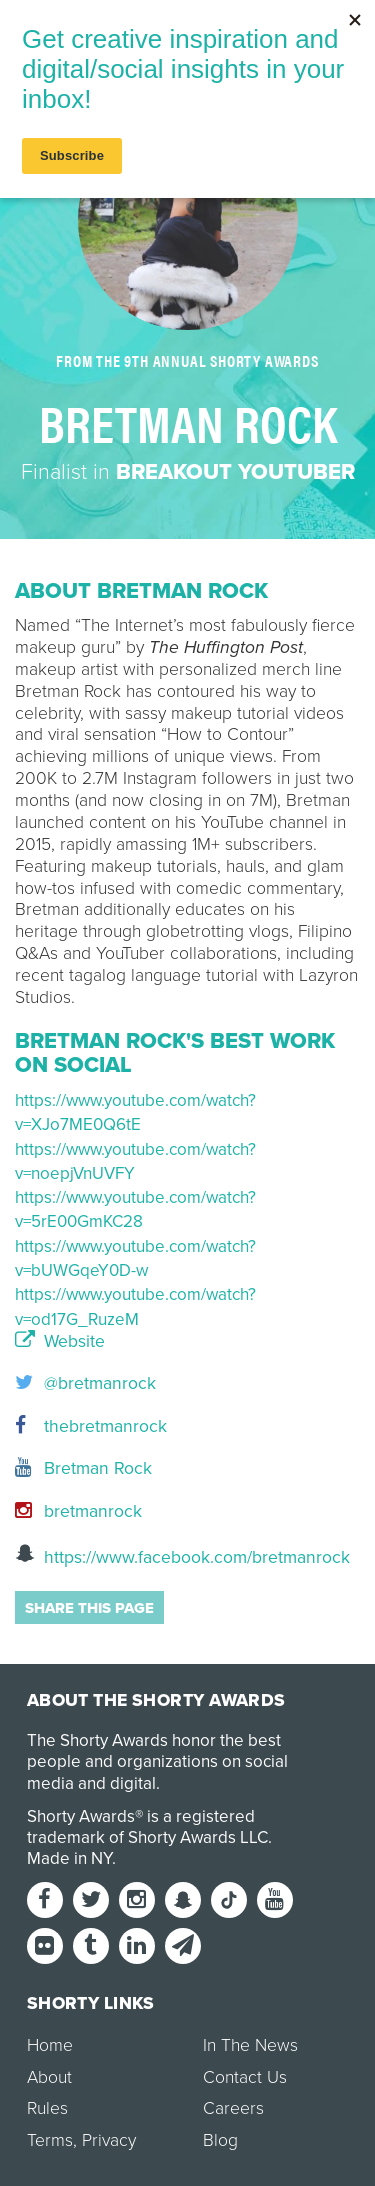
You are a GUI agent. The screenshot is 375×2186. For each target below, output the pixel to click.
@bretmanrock (85, 1383)
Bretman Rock (83, 1468)
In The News (250, 2045)
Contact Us (245, 2077)
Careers (233, 2108)
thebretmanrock (91, 1426)
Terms (50, 2140)
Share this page (89, 1608)
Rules (47, 2108)
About (49, 2077)
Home (50, 2045)
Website (60, 1342)
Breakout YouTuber (235, 472)
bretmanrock (78, 1511)
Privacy (109, 2140)
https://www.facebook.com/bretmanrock (182, 1555)
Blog (220, 2140)
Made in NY (69, 1858)
